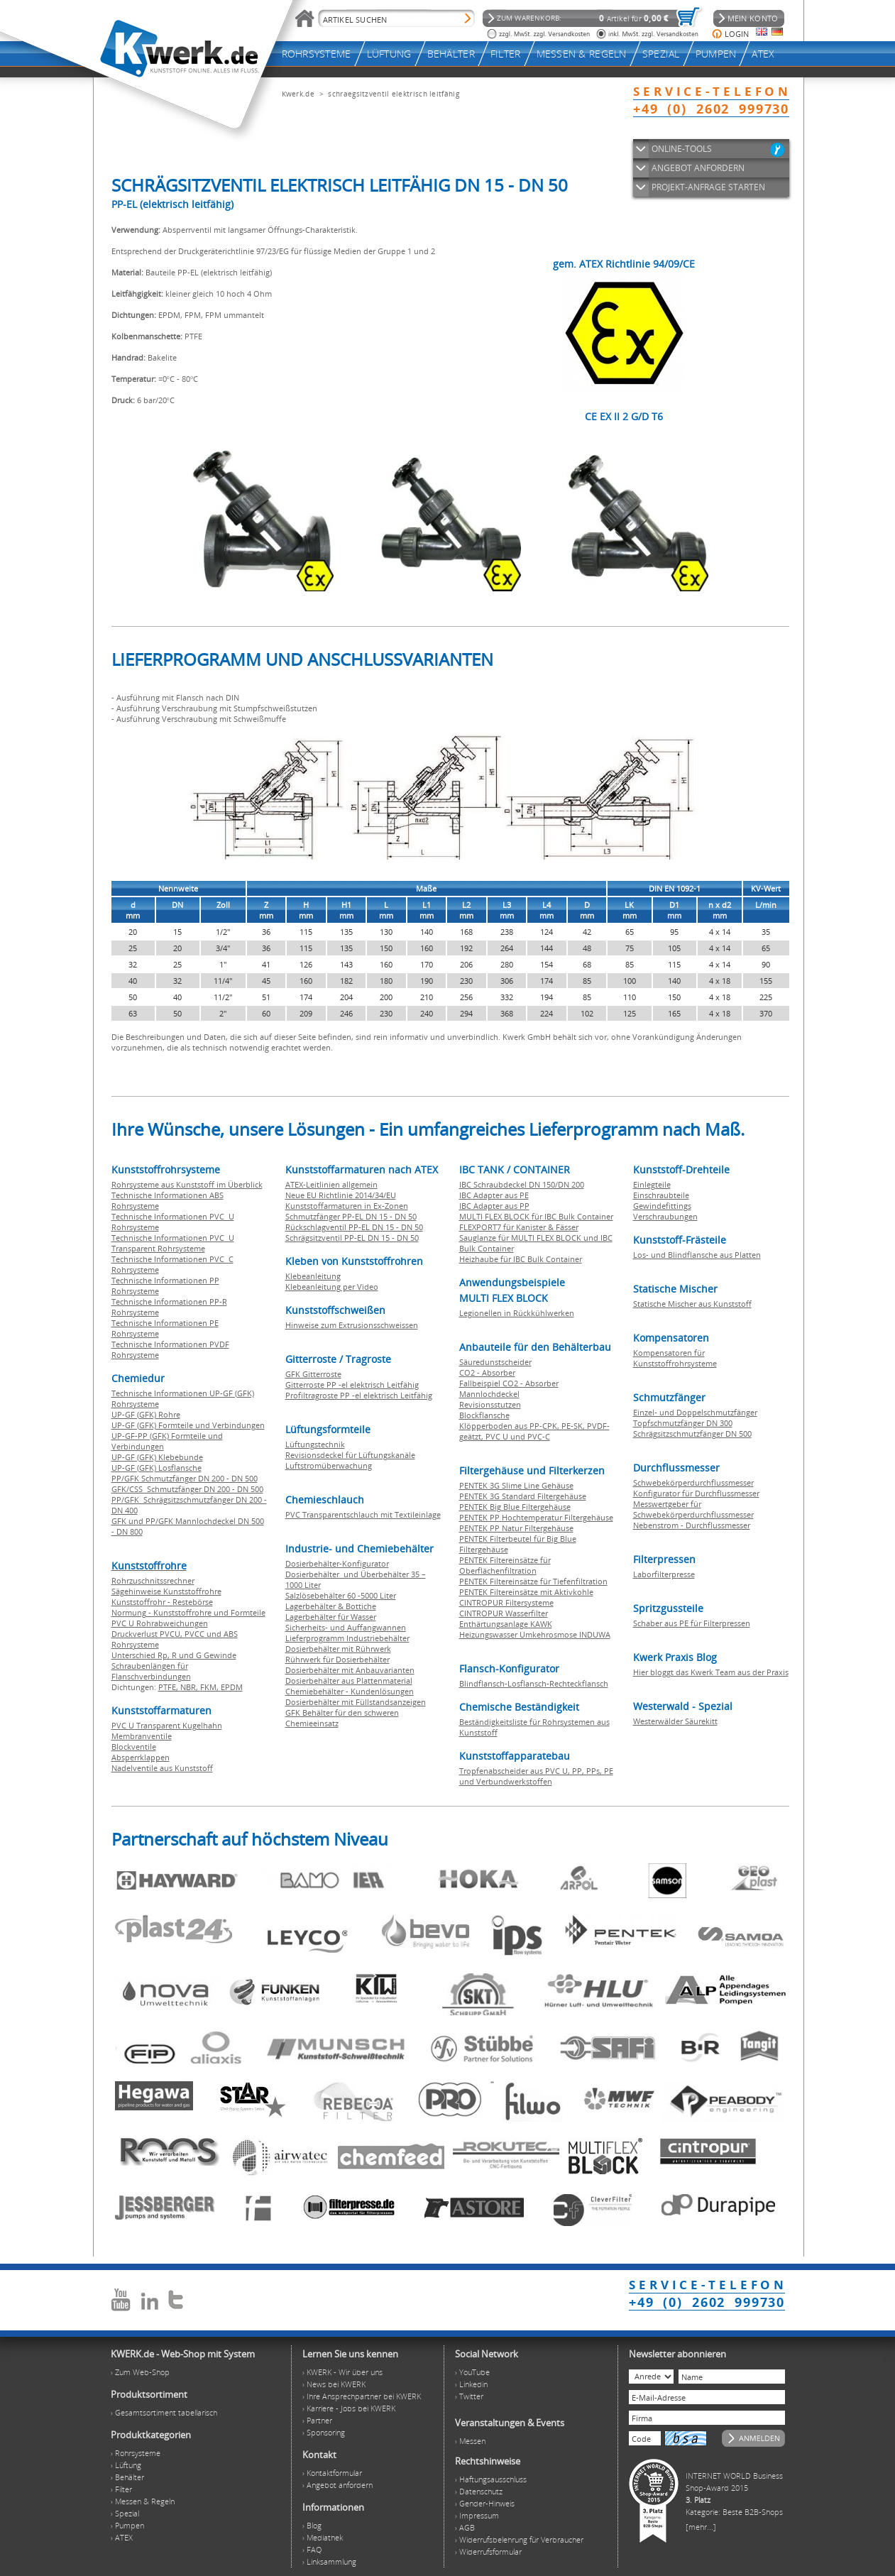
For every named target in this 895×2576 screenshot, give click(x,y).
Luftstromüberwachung (328, 1465)
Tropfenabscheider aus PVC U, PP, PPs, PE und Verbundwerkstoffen (536, 1776)
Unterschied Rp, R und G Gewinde (173, 1655)
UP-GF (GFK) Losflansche (156, 1467)
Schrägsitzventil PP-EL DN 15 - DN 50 (352, 1237)
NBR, (190, 1687)
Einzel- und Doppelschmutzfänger (695, 1412)
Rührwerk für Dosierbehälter (337, 1659)
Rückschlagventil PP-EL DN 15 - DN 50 (354, 1227)
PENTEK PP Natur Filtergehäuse (516, 1528)
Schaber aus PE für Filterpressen (691, 1623)
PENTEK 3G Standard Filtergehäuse (522, 1496)
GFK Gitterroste (313, 1374)
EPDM (232, 1687)
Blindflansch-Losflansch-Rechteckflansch (533, 1683)
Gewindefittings (662, 1205)
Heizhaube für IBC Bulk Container (520, 1259)
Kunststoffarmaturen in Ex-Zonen (346, 1205)
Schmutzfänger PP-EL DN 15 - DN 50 (351, 1216)
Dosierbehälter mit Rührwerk (338, 1648)
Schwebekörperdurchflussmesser (693, 1482)
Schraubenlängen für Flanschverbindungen (151, 1671)
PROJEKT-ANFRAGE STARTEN (708, 187)
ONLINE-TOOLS (682, 149)
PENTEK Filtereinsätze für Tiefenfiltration (533, 1581)
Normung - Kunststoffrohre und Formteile (188, 1612)
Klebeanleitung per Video (331, 1286)
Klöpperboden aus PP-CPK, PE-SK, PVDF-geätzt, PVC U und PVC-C (534, 1431)
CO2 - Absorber (487, 1372)
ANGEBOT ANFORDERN (698, 168)
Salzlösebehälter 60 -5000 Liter (340, 1595)
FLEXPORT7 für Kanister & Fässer (518, 1227)
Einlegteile (652, 1184)
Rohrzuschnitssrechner (152, 1580)
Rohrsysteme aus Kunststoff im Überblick (187, 1184)
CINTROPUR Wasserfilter (503, 1613)
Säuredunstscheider (495, 1361)
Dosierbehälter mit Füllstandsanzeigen (355, 1702)
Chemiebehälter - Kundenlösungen (349, 1691)
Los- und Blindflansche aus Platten (697, 1254)
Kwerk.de (298, 94)
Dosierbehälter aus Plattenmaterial (348, 1680)
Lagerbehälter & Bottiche (330, 1606)
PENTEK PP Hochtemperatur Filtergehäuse (536, 1517)
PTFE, (169, 1687)
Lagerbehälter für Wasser (330, 1616)
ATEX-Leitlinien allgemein (331, 1184)
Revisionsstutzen (490, 1404)
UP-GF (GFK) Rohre (145, 1414)
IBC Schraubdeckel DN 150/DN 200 (521, 1184)
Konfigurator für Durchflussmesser (696, 1493)
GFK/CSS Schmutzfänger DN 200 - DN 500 (187, 1489)
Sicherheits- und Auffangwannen (345, 1627)
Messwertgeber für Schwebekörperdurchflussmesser (693, 1509)
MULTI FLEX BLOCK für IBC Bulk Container (536, 1216)
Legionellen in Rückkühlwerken (516, 1313)
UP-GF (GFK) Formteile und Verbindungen (188, 1425)
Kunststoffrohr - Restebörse (162, 1601)
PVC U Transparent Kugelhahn (166, 1725)
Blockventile (133, 1746)
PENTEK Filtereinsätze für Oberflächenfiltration (505, 1565)
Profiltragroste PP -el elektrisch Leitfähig (358, 1395)
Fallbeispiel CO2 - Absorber (509, 1383)
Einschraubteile (661, 1195)
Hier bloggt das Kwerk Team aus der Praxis (711, 1672)
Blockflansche (484, 1415)
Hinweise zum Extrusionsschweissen (351, 1325)
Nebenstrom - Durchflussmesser (691, 1525)
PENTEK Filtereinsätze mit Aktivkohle (526, 1591)
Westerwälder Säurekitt (675, 1721)
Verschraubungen (665, 1216)
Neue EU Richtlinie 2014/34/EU (340, 1195)
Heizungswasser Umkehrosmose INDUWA (534, 1634)
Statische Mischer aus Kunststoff (692, 1303)
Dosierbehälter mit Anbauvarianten (349, 1670)
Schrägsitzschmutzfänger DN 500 (692, 1433)
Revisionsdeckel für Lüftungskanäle (350, 1454)
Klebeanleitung (313, 1276)
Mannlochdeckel (489, 1393)
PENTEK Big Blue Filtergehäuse (515, 1506)
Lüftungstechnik (315, 1444)
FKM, (210, 1687)
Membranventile (141, 1736)
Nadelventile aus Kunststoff (162, 1768)
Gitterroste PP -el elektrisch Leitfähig (352, 1384)
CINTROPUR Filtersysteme (506, 1602)
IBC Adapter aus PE (494, 1195)
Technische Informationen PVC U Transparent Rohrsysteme (172, 1243)
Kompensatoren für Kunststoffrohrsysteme (675, 1358)
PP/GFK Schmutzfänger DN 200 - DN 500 (184, 1478)
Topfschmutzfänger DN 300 (682, 1423)
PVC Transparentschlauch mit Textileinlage (363, 1514)
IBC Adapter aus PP (494, 1205)
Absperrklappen (140, 1757)
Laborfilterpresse (664, 1574)
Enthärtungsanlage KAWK (505, 1623)
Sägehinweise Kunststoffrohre (166, 1591)
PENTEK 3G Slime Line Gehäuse (516, 1485)
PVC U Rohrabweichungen (159, 1623)
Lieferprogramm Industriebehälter (347, 1638)
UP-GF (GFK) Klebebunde (157, 1457)
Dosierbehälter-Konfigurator (337, 1563)
